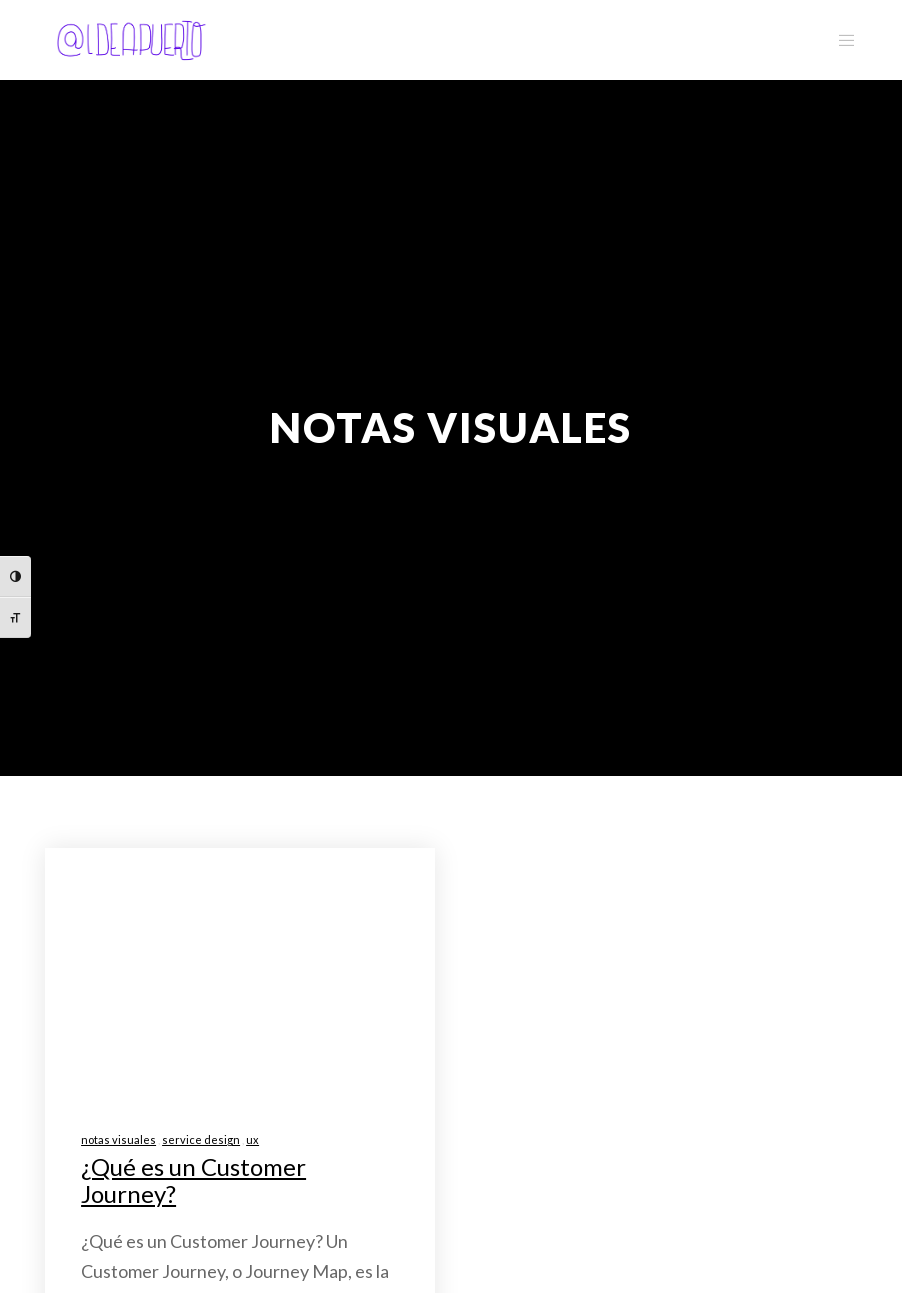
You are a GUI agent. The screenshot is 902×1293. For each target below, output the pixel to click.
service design (201, 1139)
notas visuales (118, 1139)
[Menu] (839, 40)
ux (252, 1139)
